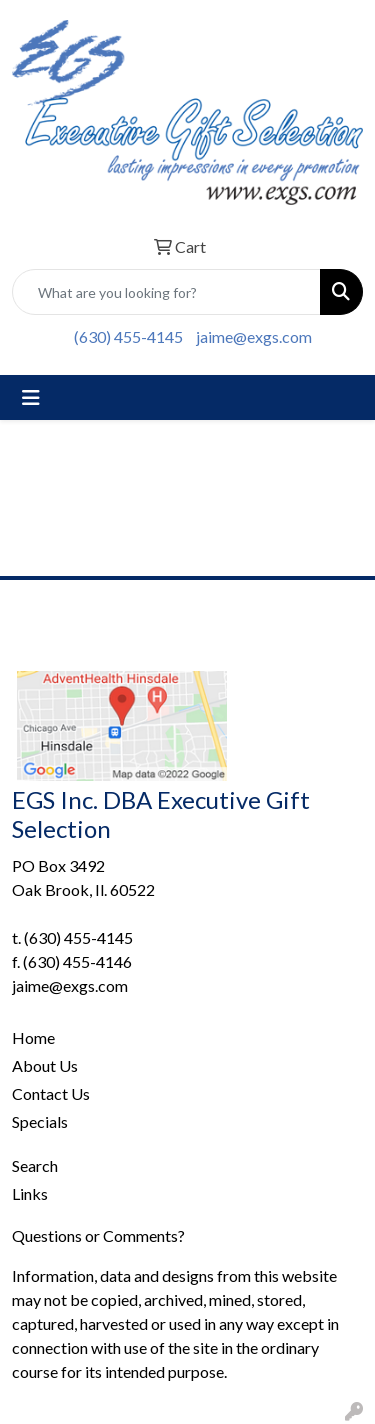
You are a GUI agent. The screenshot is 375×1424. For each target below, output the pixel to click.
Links (30, 1193)
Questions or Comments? (98, 1235)
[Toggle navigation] (31, 397)
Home (33, 1037)
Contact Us (51, 1093)
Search (35, 1165)
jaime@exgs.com (254, 336)
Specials (40, 1121)
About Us (45, 1065)
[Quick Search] (166, 292)
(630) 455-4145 (128, 336)
